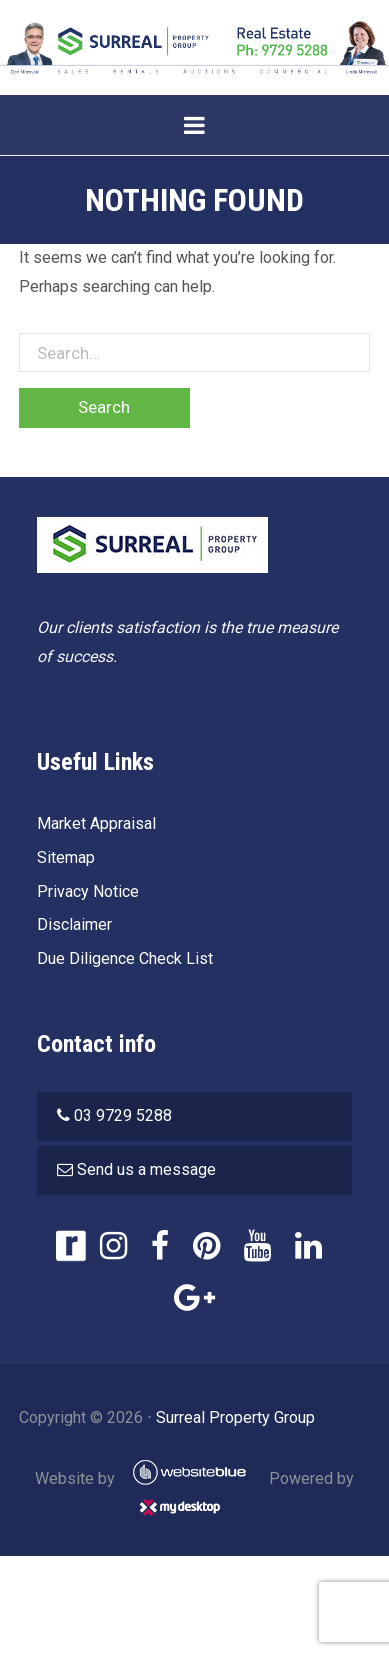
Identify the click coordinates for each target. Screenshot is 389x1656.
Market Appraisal (96, 823)
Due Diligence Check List (125, 958)
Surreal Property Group (235, 1417)
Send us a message (146, 1169)
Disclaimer (74, 924)
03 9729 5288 (123, 1115)
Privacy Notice (88, 891)
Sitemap (66, 857)
